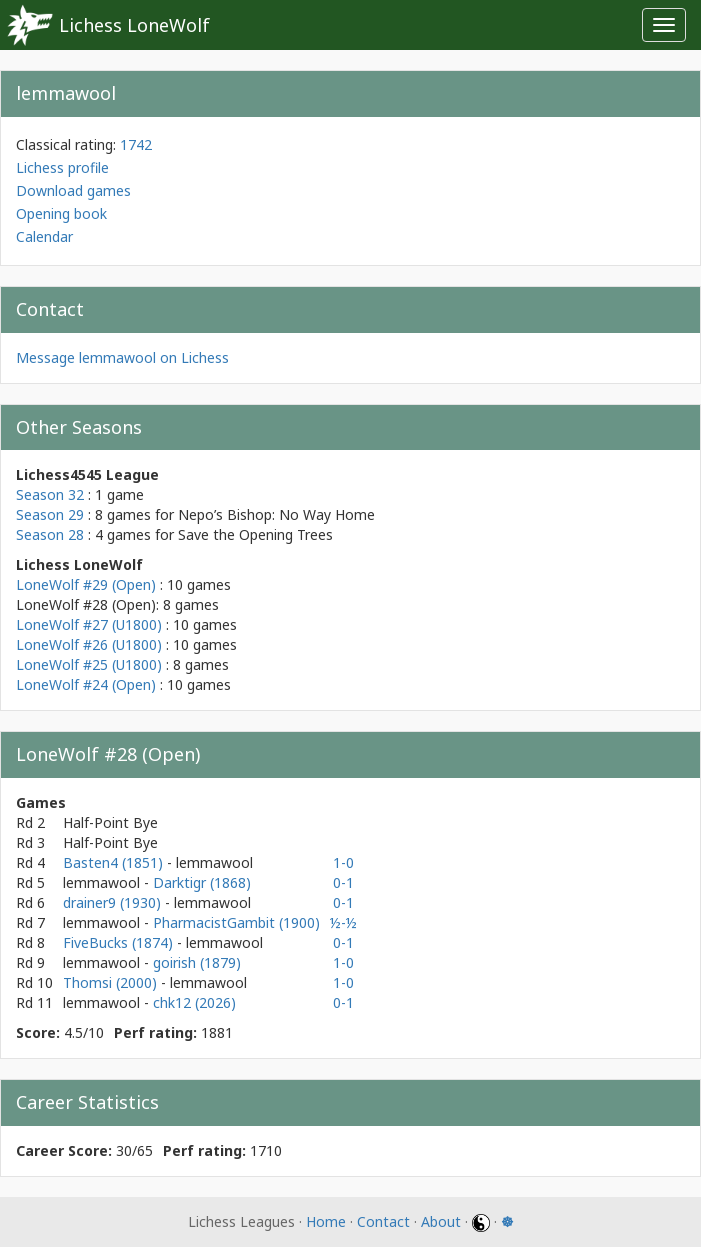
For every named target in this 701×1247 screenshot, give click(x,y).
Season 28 (50, 534)
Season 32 (50, 494)
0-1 (343, 882)
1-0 (343, 862)
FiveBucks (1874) (120, 942)
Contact (383, 1221)
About (441, 1221)
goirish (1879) (197, 962)
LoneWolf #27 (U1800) (89, 624)
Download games (73, 190)
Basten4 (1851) (115, 862)
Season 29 (50, 514)
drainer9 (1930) (114, 902)
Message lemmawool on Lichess (122, 357)
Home (326, 1221)
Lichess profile (62, 167)
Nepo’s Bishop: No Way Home (276, 514)
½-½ (343, 922)
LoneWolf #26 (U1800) (89, 644)
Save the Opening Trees (255, 534)
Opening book (61, 213)
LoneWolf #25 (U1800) (89, 664)
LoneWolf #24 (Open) (86, 684)
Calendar (44, 236)
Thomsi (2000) (112, 982)
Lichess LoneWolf (134, 25)
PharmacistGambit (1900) (236, 922)
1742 (136, 144)
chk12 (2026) (194, 1002)
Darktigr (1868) (202, 882)
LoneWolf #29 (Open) (86, 584)
